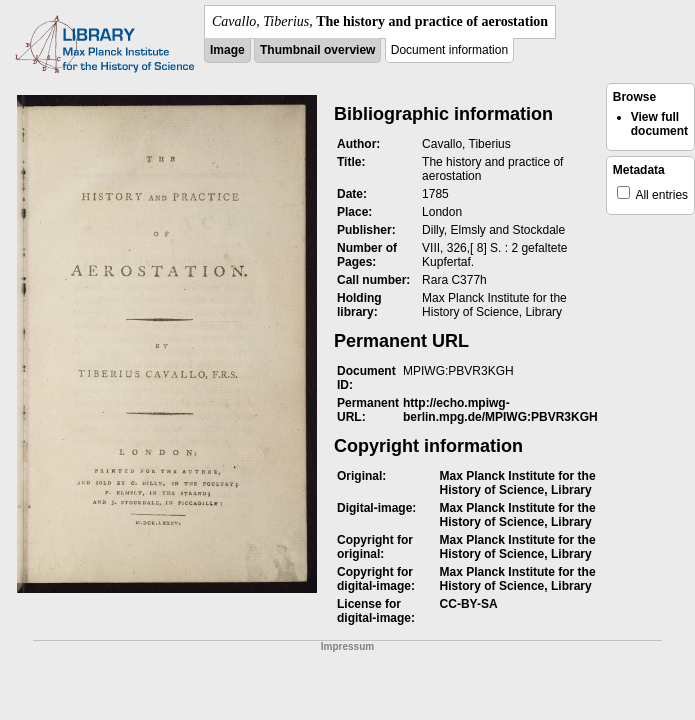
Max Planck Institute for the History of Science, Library (518, 483)
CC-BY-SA (469, 604)
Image (227, 50)
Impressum (347, 646)
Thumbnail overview (317, 50)
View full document (659, 124)
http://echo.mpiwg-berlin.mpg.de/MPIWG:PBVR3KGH (500, 410)
